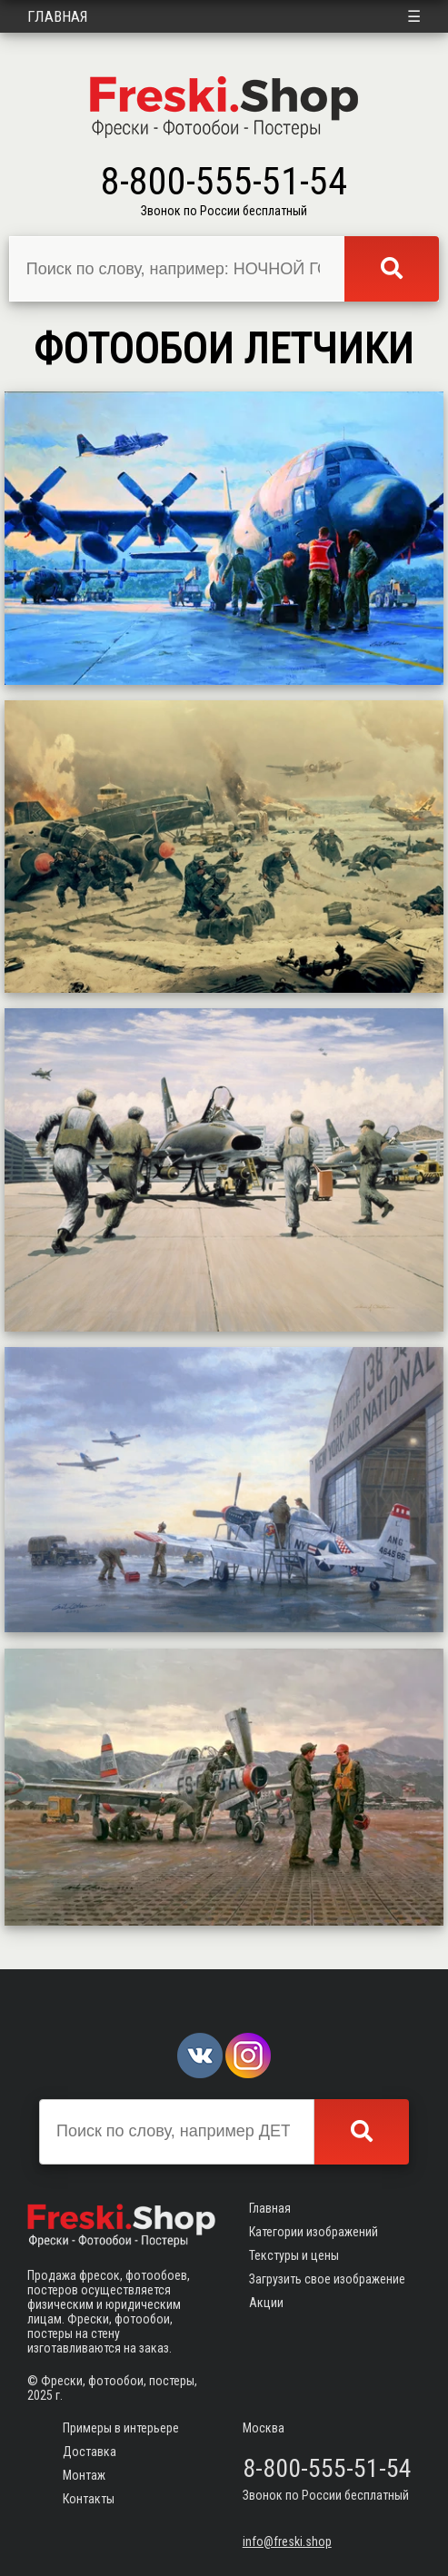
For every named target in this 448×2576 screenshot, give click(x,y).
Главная (57, 16)
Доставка (89, 2451)
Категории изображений (313, 2231)
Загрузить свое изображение (327, 2279)
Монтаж (84, 2475)
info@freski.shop (287, 2541)
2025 (40, 2395)
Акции (266, 2302)
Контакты (88, 2499)
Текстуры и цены (294, 2255)
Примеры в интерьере (121, 2428)
